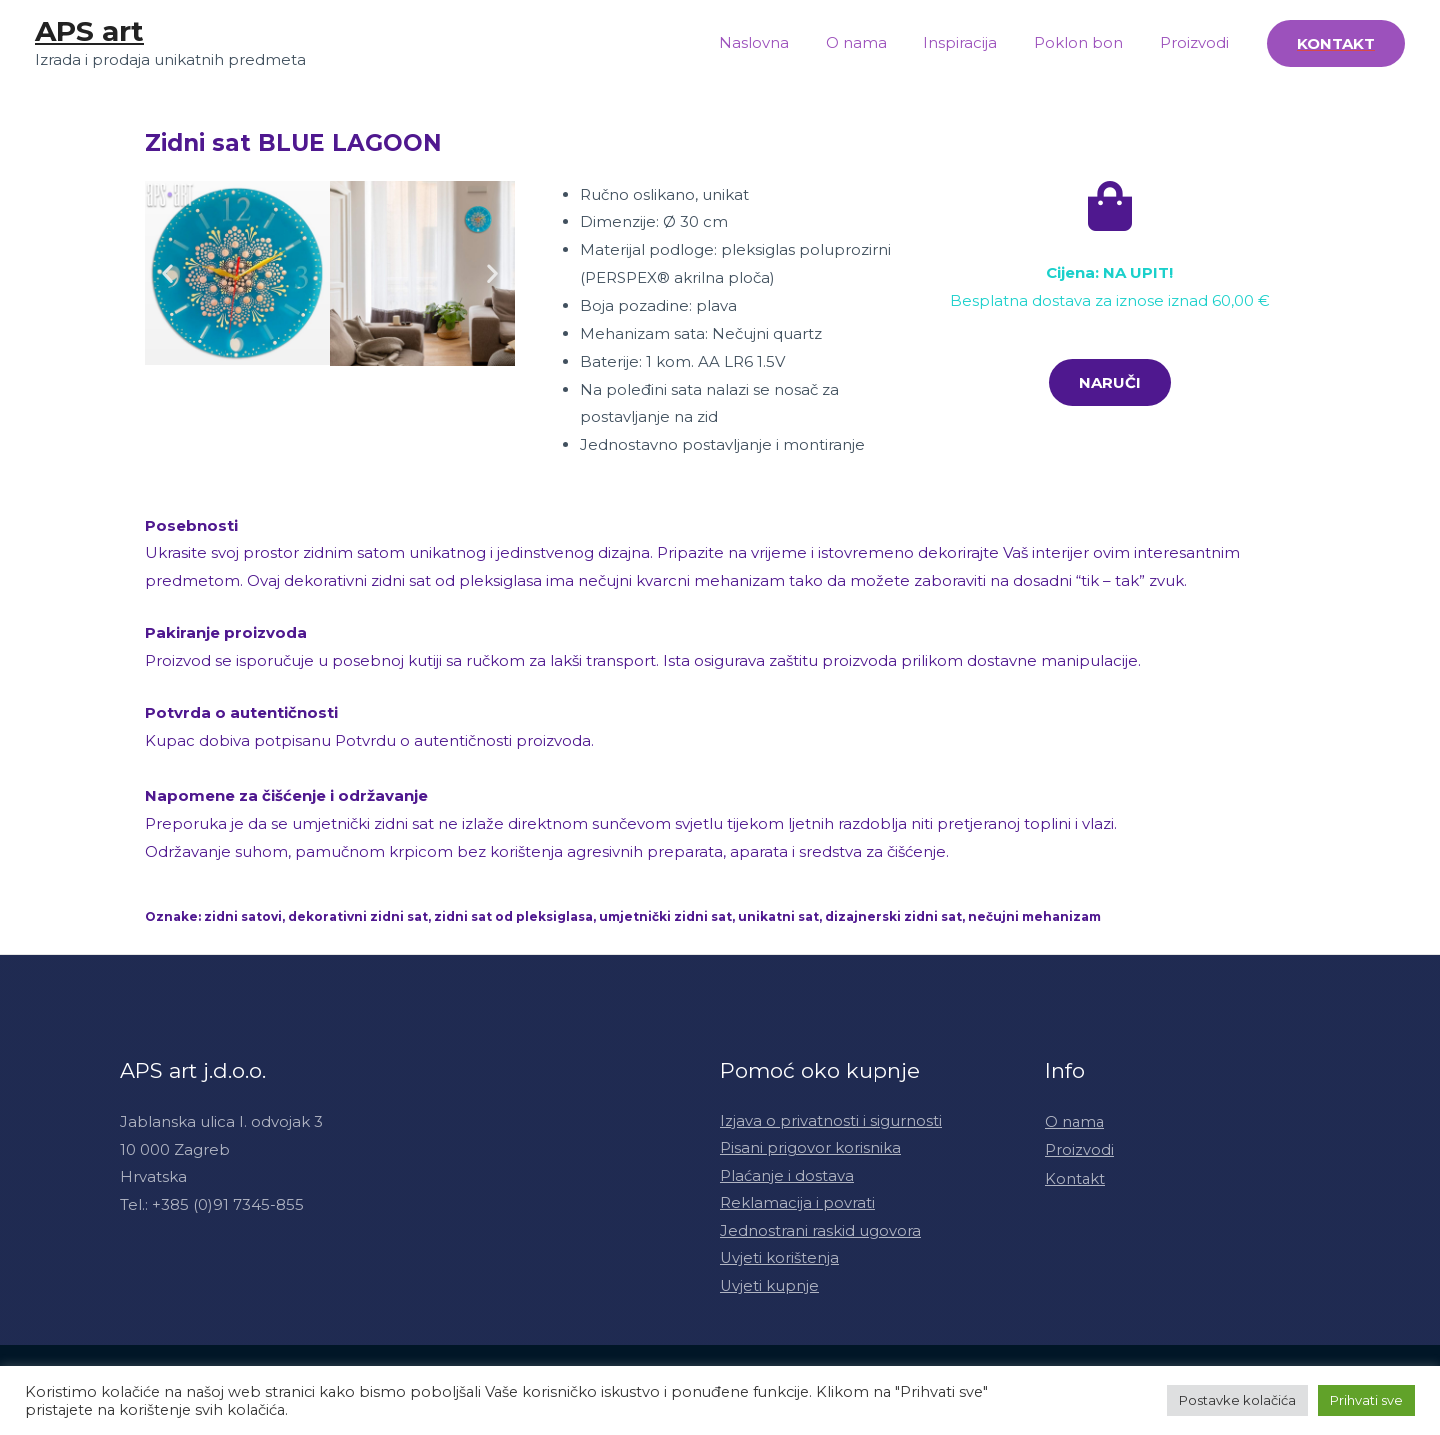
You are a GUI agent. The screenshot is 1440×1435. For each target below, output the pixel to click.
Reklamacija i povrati (797, 1204)
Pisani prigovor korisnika (810, 1149)
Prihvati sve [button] (1366, 1400)
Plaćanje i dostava (787, 1176)
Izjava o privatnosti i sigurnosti (831, 1121)
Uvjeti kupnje (770, 1288)
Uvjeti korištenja (780, 1260)
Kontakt (1075, 1176)
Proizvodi (1197, 42)
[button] (167, 273)
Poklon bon (1088, 42)
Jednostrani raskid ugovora (820, 1232)
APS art (89, 31)
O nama (879, 42)
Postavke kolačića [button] (1237, 1400)
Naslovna (784, 42)
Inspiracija (977, 42)
